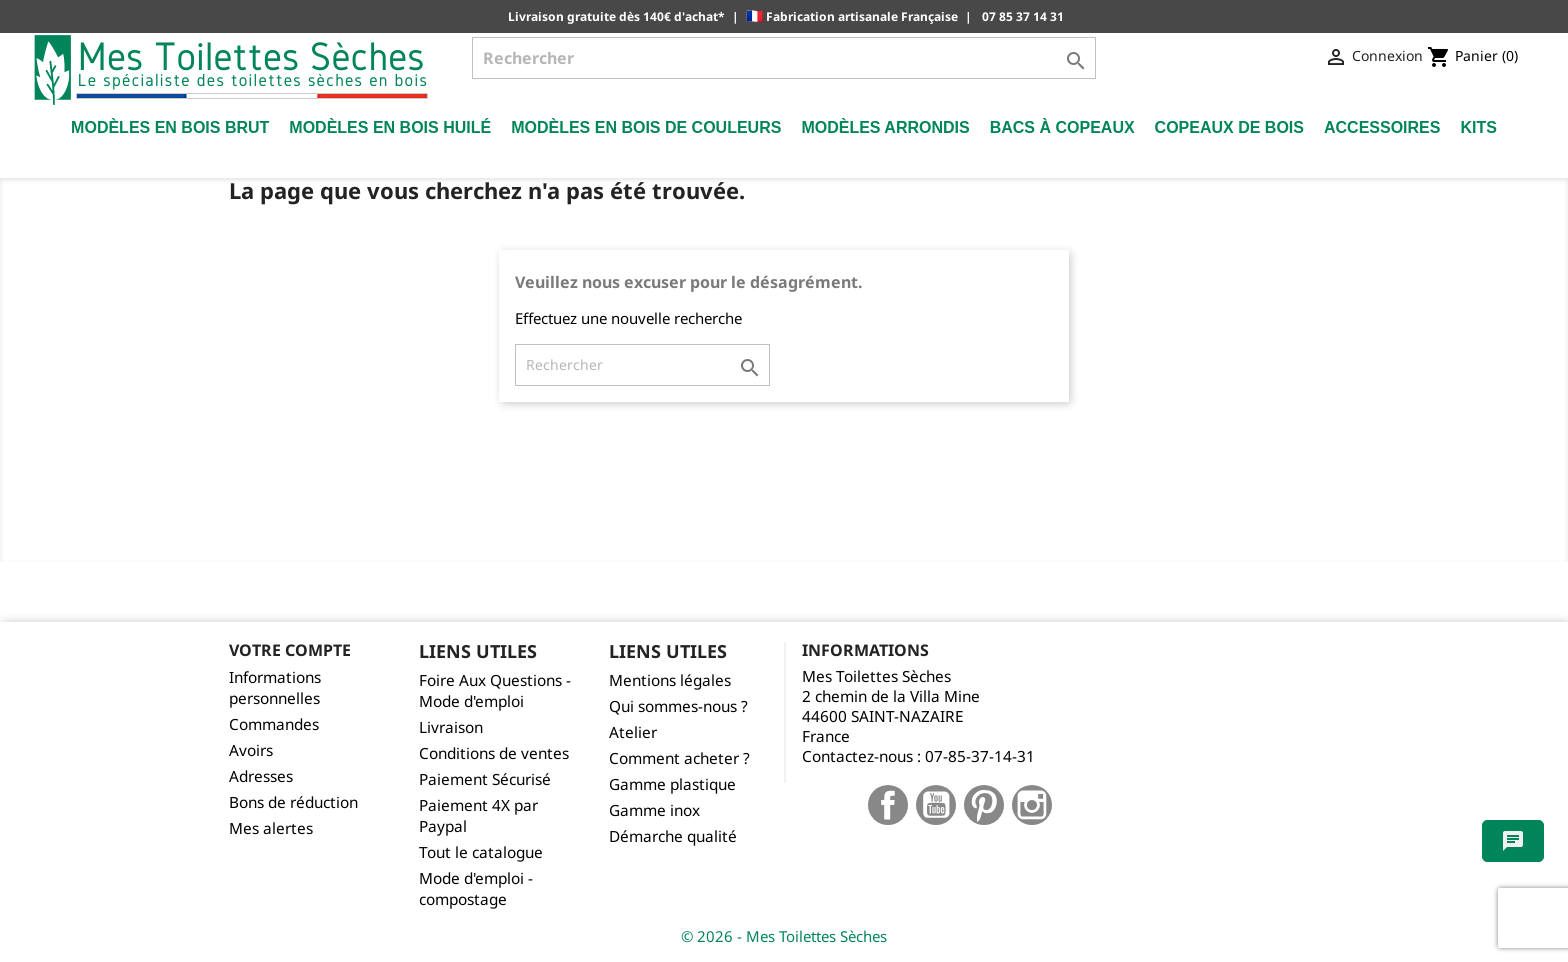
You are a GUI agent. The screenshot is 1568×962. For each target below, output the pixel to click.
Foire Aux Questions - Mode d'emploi (495, 691)
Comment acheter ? (679, 758)
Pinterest (984, 805)
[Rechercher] (783, 58)
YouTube (936, 805)
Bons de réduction (293, 802)
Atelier (633, 732)
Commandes (274, 724)
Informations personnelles (275, 688)
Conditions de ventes (494, 753)
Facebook (888, 805)
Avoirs (251, 750)
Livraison (451, 727)
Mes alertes (271, 828)
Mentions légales (670, 680)
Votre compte (290, 650)
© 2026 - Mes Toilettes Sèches (784, 936)
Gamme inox (654, 810)
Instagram (1032, 805)
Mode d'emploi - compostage (476, 889)
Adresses (261, 776)
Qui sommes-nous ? (678, 706)
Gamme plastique (672, 784)
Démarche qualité (673, 836)
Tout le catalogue (481, 852)
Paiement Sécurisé (485, 779)
